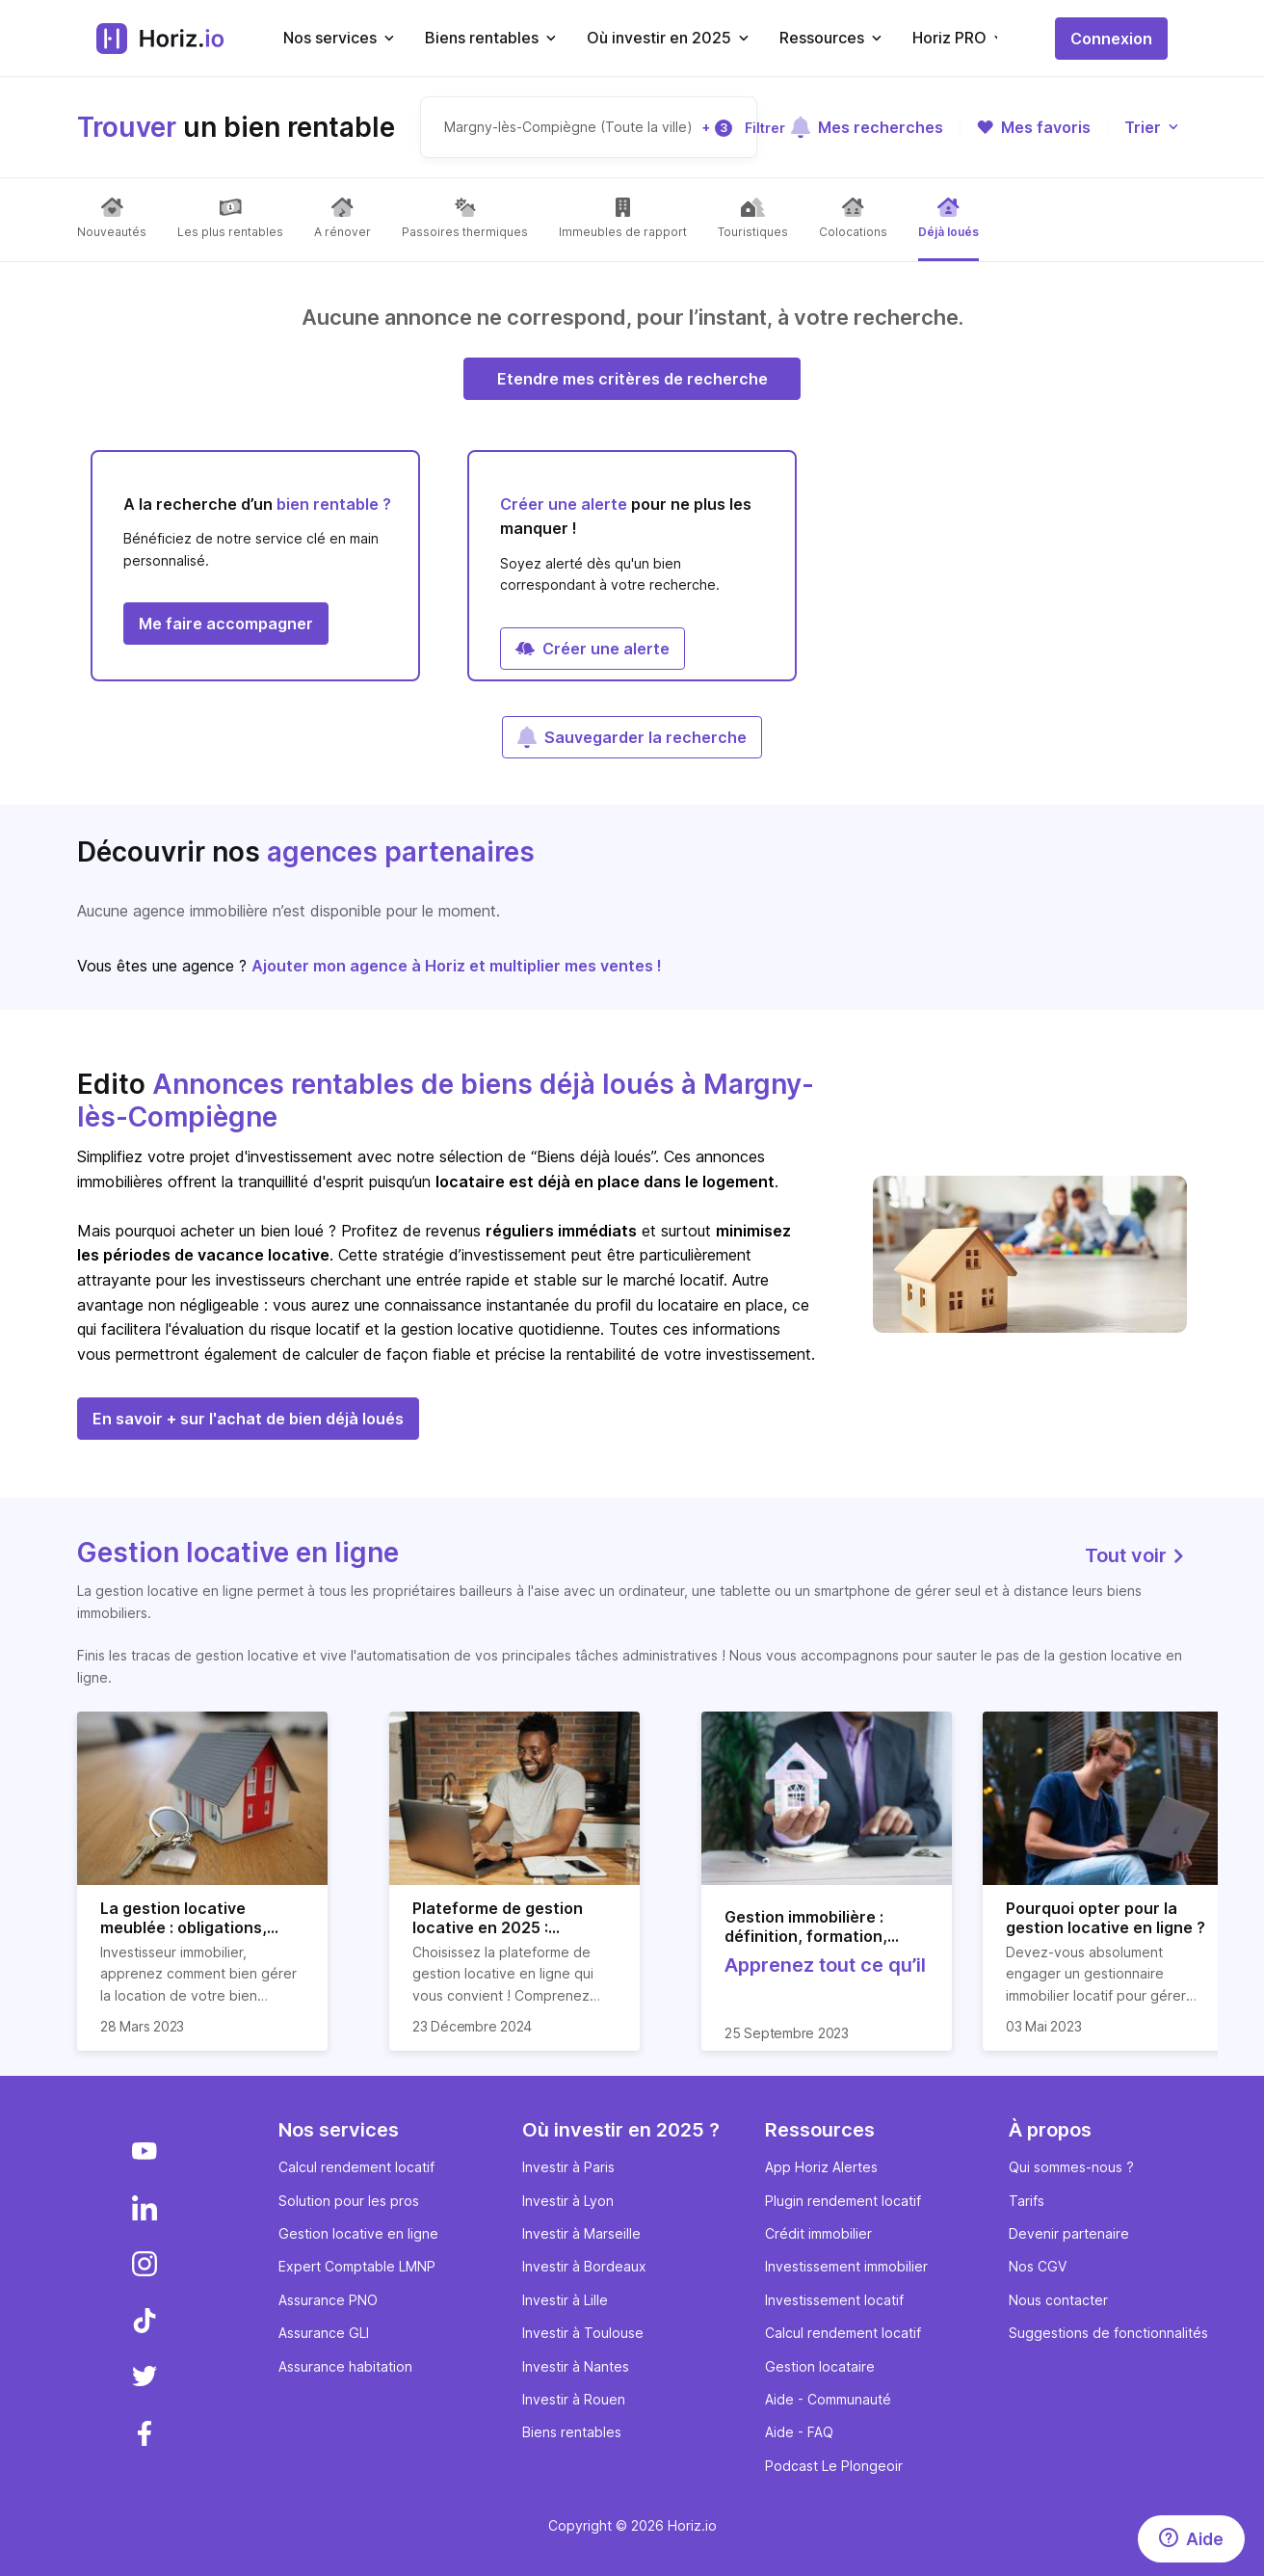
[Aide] (1191, 2539)
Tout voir (1136, 1555)
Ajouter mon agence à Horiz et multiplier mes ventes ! (456, 965)
